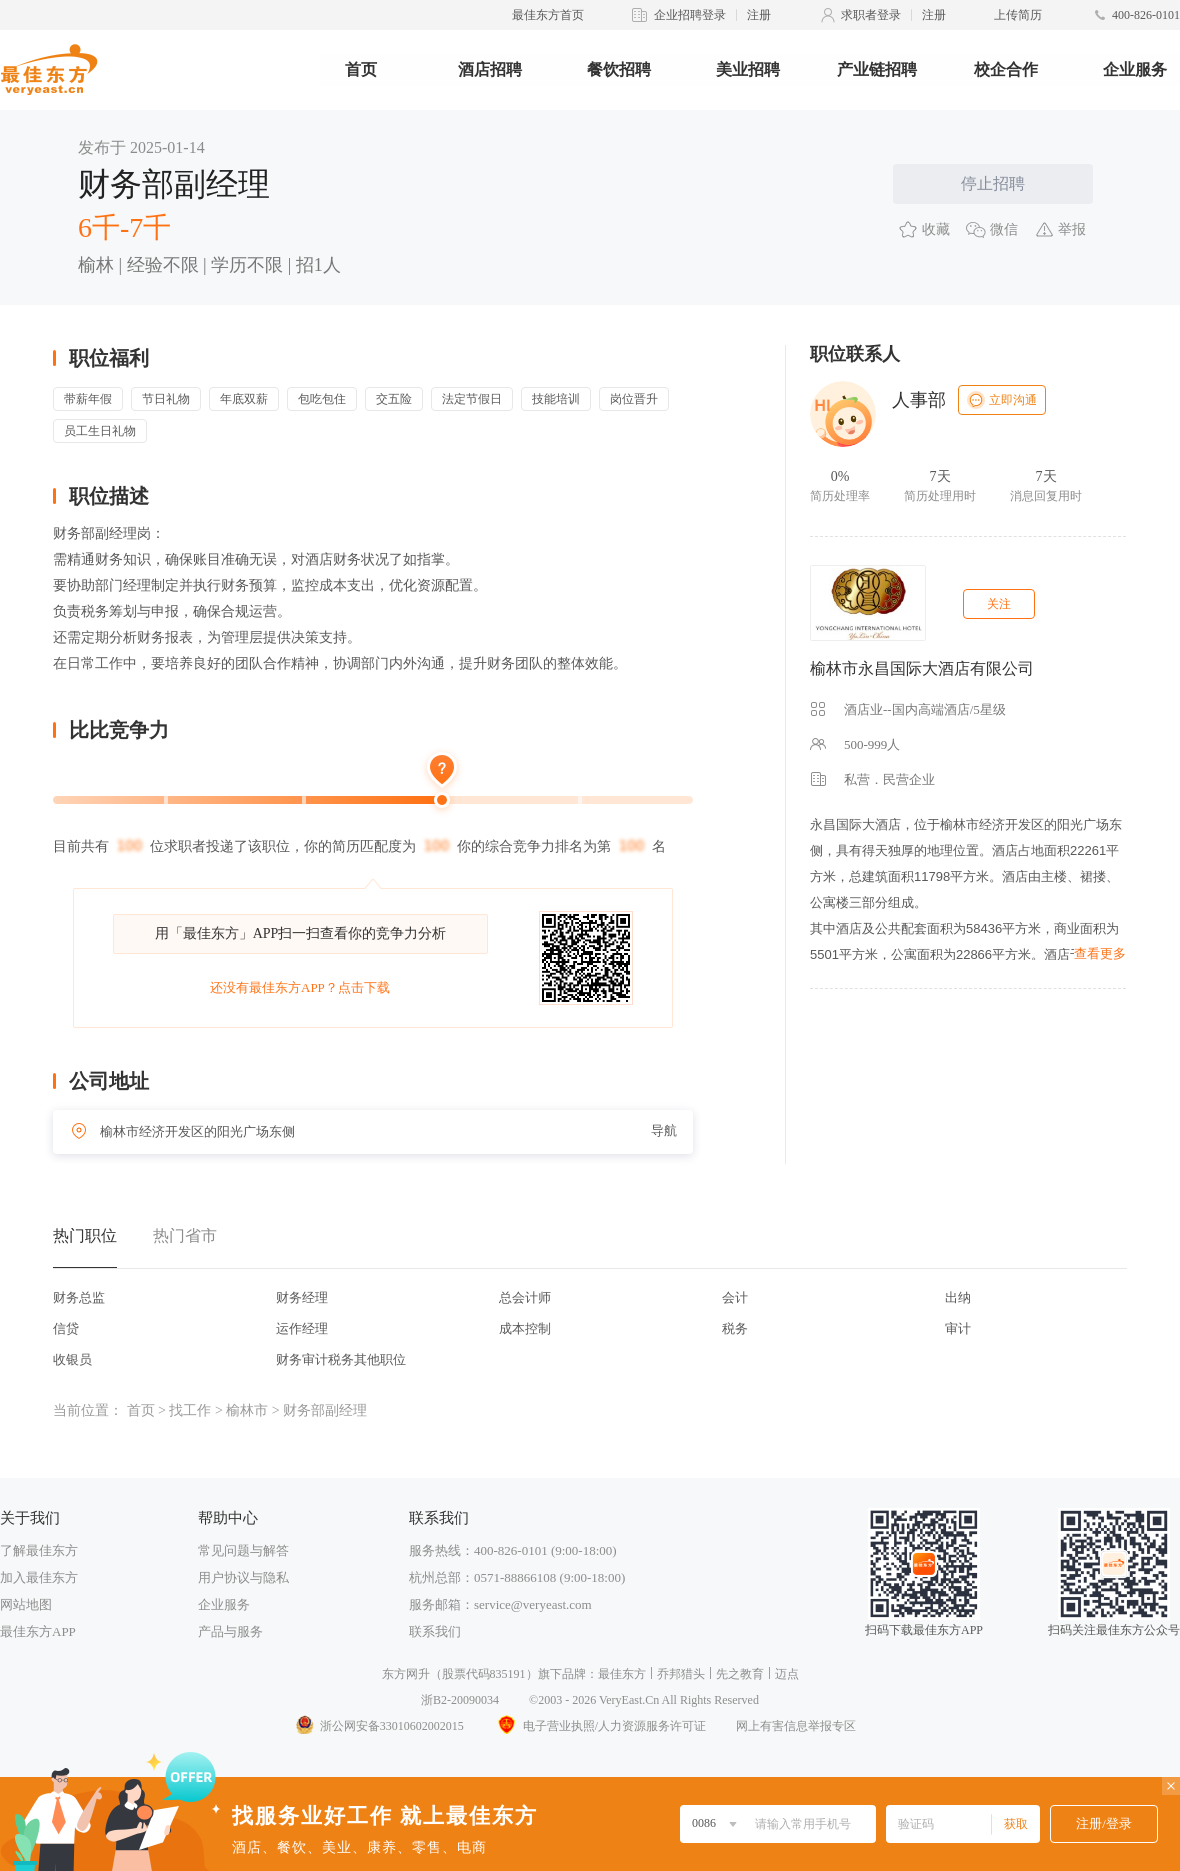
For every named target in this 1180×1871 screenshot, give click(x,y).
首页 (361, 69)
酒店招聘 (490, 69)
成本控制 (525, 1328)
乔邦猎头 (681, 1674)
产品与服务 (230, 1631)
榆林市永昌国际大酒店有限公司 (922, 668)
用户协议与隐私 (243, 1577)
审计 (958, 1328)
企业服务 (1135, 69)
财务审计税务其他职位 (341, 1359)
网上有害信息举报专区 (796, 1726)
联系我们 (435, 1631)
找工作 (190, 1410)
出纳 (958, 1297)
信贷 (66, 1328)
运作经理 (302, 1328)
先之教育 (740, 1674)
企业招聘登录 (690, 15)
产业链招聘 (877, 69)
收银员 (72, 1359)
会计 (735, 1297)
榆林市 (247, 1410)
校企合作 (1006, 69)
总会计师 (525, 1297)
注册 (759, 15)
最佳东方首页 (548, 15)
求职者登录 (871, 15)
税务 (735, 1328)
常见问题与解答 (243, 1550)
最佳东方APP (38, 1631)
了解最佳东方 (39, 1550)
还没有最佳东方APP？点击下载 (300, 987)
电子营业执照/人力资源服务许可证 (600, 1726)
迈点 (787, 1674)
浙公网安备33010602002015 (379, 1726)
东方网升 (406, 1674)
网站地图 (26, 1604)
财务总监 (79, 1297)
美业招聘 (748, 69)
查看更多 (1100, 953)
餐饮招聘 (619, 69)
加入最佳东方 (39, 1577)
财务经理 (302, 1297)
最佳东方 (622, 1674)
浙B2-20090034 (460, 1700)
